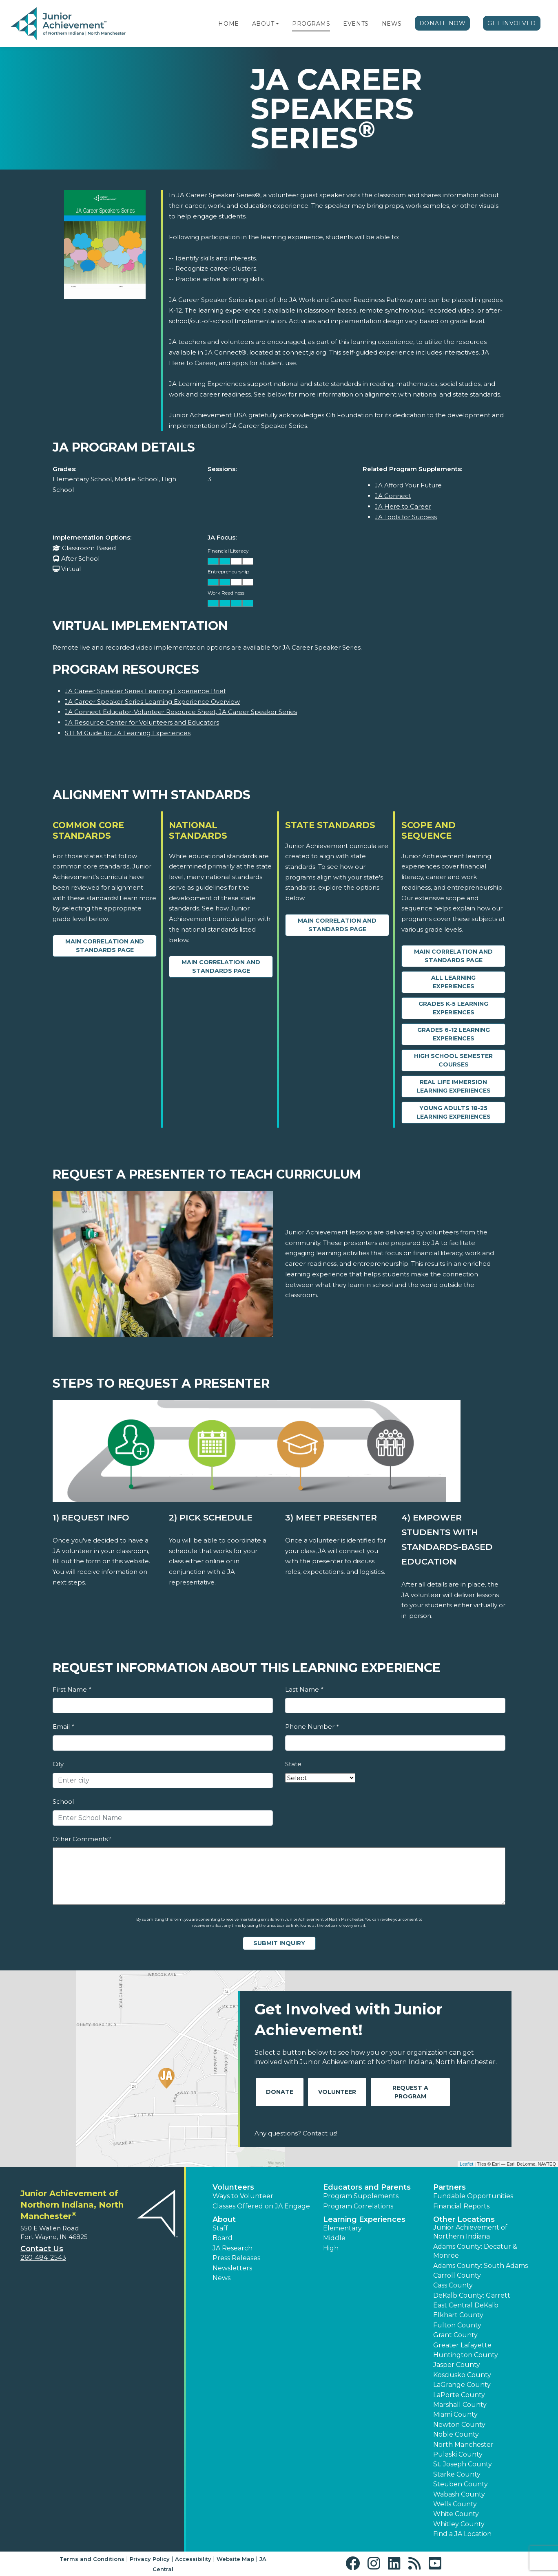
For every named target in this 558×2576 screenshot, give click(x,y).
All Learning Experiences (453, 982)
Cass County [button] (453, 2285)
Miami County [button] (455, 2414)
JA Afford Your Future (408, 485)
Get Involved (511, 23)
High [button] (331, 2248)
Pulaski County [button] (458, 2454)
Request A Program (410, 2092)
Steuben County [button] (460, 2484)
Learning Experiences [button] (364, 2219)
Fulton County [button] (457, 2325)
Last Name (304, 1689)
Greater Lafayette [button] (462, 2345)
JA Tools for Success (406, 517)
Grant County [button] (455, 2335)
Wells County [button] (455, 2504)
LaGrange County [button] (462, 2385)
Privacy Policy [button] (150, 2559)
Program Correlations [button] (358, 2206)
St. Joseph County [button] (462, 2464)
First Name (72, 1689)
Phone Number (312, 1726)
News (392, 23)
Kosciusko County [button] (462, 2375)
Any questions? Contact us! (296, 2133)
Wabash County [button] (459, 2494)
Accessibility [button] (193, 2559)
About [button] (224, 2219)
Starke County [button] (456, 2474)
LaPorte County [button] (459, 2395)
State (293, 1764)
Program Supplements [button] (361, 2196)
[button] (277, 23)
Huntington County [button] (465, 2355)
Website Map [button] (235, 2559)
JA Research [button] (232, 2248)
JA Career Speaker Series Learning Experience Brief (145, 691)
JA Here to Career (403, 506)
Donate (279, 2092)
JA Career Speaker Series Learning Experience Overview (152, 701)
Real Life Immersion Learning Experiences (453, 1086)
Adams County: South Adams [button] (480, 2266)
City (58, 1764)
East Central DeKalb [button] (465, 2305)
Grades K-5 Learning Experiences (453, 1008)
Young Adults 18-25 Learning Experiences (453, 1112)
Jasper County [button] (456, 2365)
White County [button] (456, 2514)
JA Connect (393, 496)
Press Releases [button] (236, 2258)
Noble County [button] (456, 2434)
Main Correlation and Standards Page (104, 946)
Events (355, 23)
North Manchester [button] (463, 2444)
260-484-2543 (43, 2257)
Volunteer (337, 2092)
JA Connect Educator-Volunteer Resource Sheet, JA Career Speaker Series (181, 712)
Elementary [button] (342, 2228)
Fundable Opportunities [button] (473, 2196)
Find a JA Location (462, 2534)
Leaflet (466, 2164)
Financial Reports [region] (461, 2206)
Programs (311, 23)
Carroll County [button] (457, 2275)
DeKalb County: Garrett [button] (471, 2295)
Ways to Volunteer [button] (243, 2196)
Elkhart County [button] (458, 2315)
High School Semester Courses (453, 1060)
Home (228, 23)
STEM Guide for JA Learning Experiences (127, 733)
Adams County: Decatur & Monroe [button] (475, 2251)
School (63, 1801)
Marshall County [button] (460, 2405)
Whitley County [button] (459, 2524)
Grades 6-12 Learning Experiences (453, 1034)
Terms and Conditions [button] (92, 2559)
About (263, 23)
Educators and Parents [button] (367, 2187)
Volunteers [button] (233, 2187)
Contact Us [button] (41, 2248)
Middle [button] (334, 2238)
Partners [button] (449, 2187)
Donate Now (442, 23)
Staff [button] (220, 2228)
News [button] (221, 2278)
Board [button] (222, 2238)
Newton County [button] (459, 2424)
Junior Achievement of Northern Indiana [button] (470, 2231)
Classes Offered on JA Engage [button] (261, 2206)
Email (63, 1726)
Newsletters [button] (232, 2268)
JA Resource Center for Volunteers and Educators (142, 722)
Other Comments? (82, 1839)
